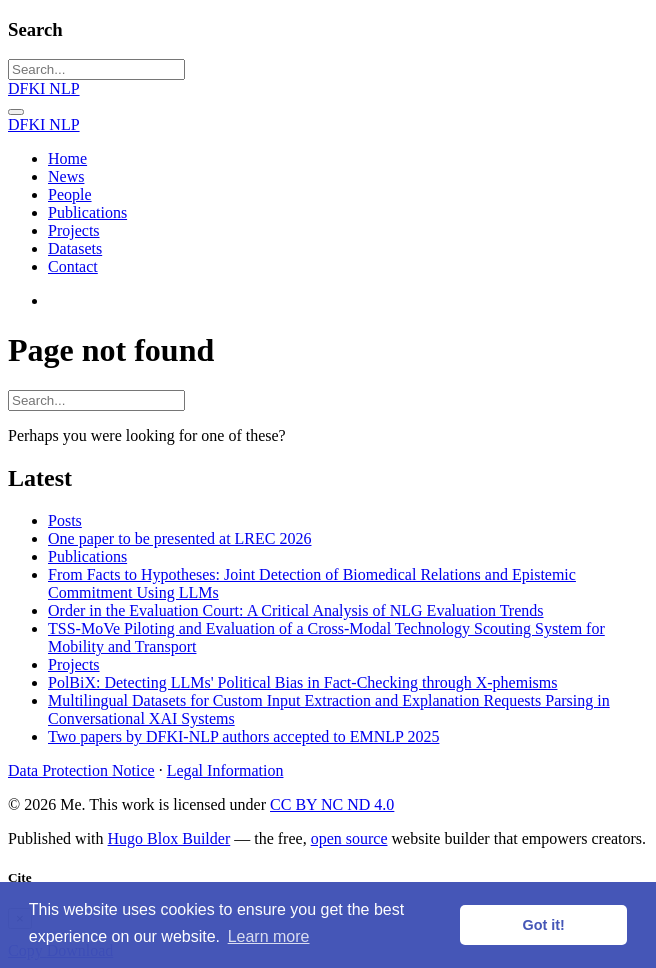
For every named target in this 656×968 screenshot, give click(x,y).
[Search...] (96, 69)
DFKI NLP (44, 88)
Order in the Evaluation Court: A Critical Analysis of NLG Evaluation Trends (296, 610)
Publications (87, 556)
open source (349, 838)
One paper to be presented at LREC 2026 (179, 538)
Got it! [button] (544, 925)
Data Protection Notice (81, 770)
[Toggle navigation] (16, 112)
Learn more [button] (269, 936)
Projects (74, 664)
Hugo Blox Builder (169, 838)
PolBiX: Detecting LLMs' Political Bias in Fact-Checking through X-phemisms (303, 682)
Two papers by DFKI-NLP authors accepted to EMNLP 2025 (243, 736)
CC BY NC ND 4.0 (332, 804)
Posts (65, 520)
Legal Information (225, 770)
